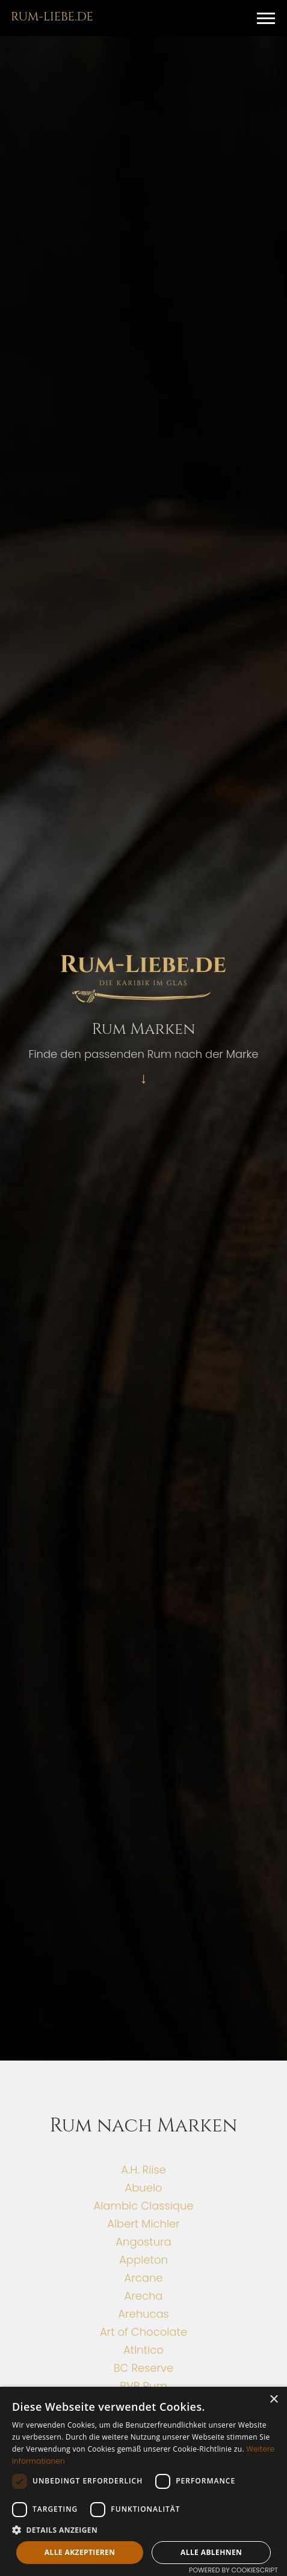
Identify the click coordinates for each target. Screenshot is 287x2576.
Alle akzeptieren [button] (80, 2552)
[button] (266, 18)
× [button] (273, 2399)
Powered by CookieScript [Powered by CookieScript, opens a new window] (233, 2570)
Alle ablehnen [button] (211, 2552)
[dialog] (143, 2481)
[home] (49, 16)
